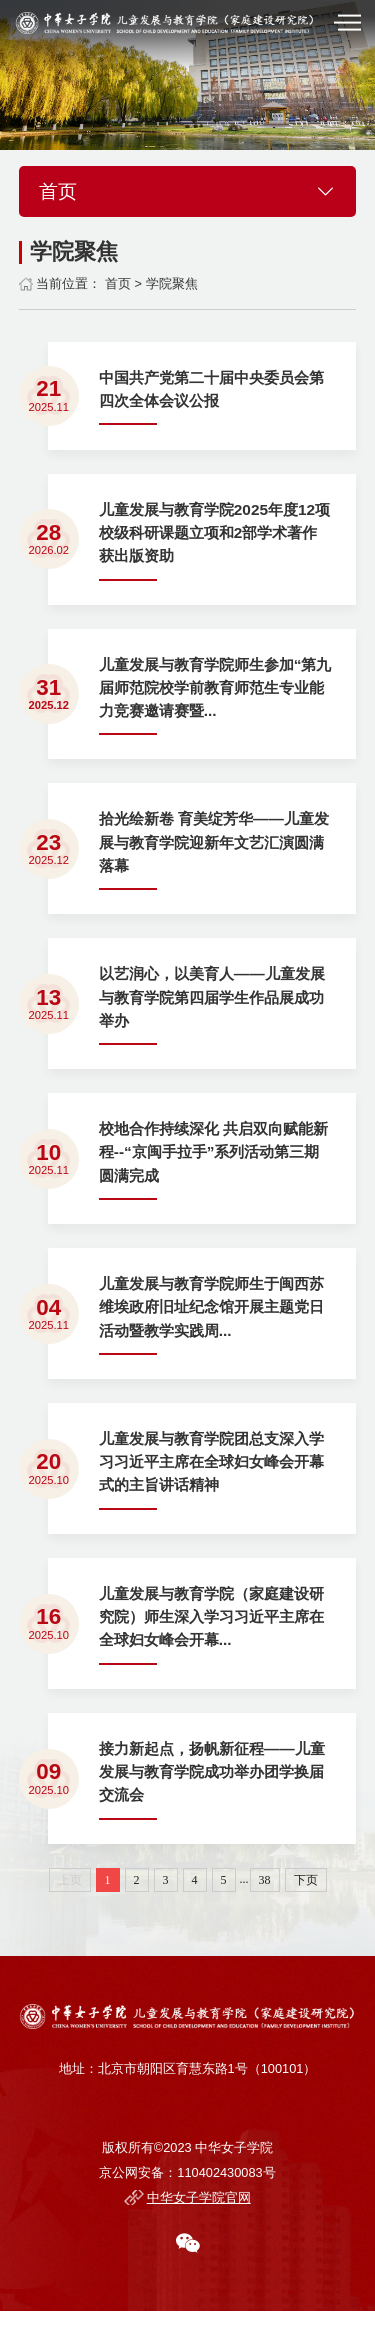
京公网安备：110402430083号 (187, 2202)
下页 (306, 1910)
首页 (118, 283)
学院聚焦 (172, 283)
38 (265, 1910)
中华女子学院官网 (199, 2227)
